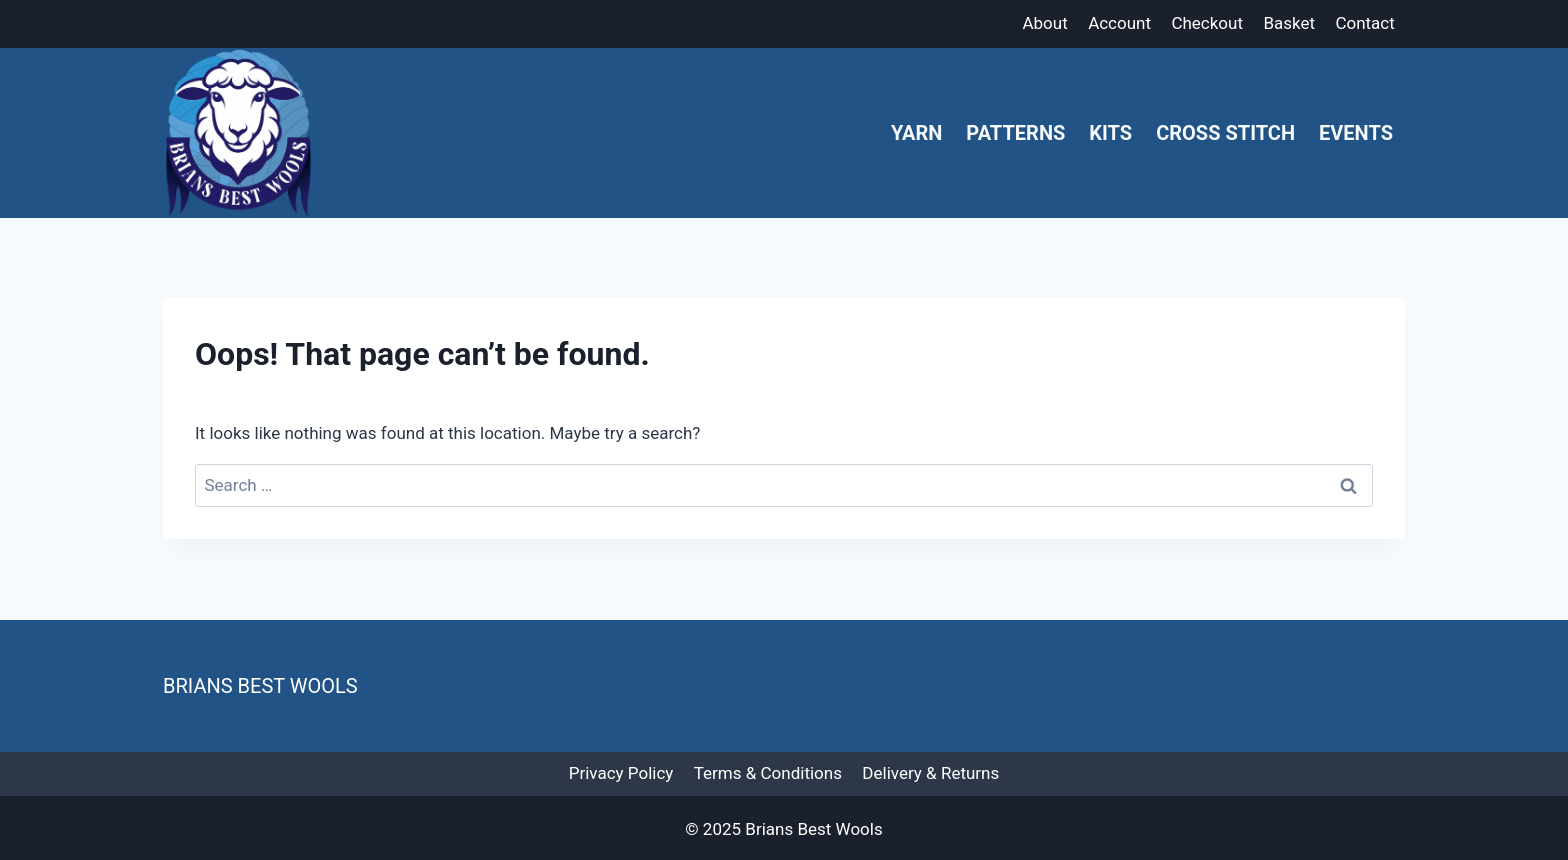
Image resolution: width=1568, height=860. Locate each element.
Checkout (1207, 23)
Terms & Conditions (768, 773)
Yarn (916, 133)
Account (1119, 23)
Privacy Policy (621, 773)
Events (1356, 133)
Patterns (1015, 133)
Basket (1289, 23)
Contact (1364, 23)
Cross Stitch (1225, 133)
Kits (1110, 133)
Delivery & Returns (930, 773)
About (1044, 23)
